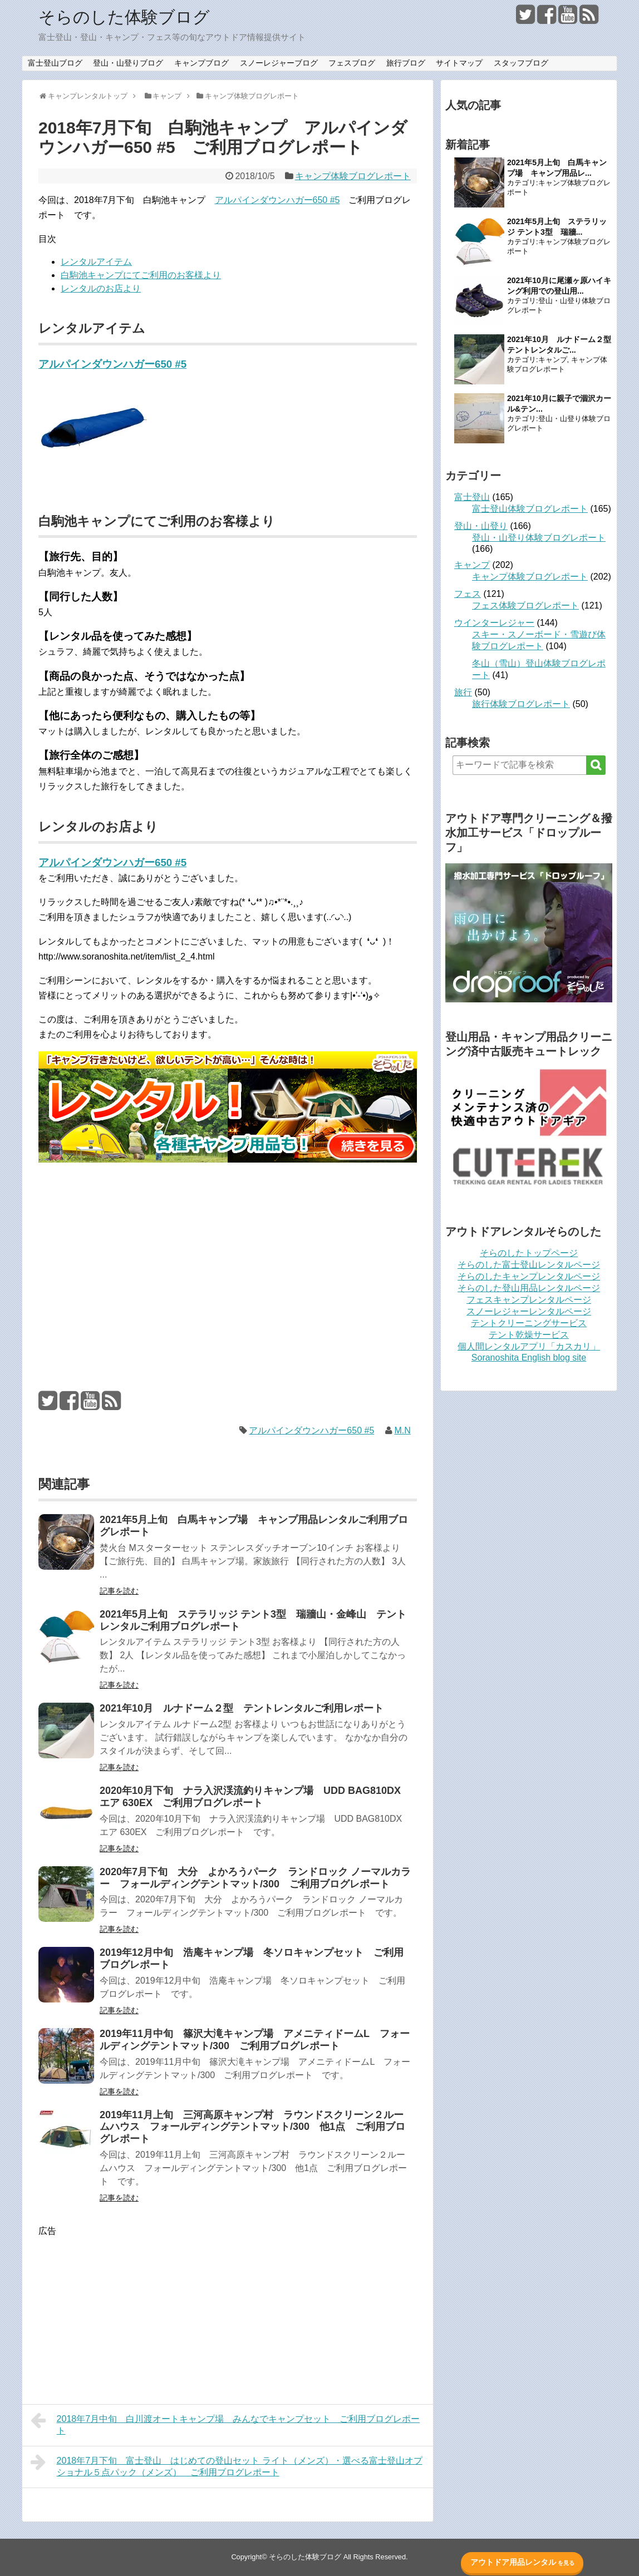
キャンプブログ (201, 62)
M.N (402, 1430)
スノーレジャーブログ (279, 62)
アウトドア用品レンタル (522, 2562)
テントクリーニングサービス (529, 1323)
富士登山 (472, 497)
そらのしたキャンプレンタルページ (529, 1276)
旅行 (463, 692)
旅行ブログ (405, 62)
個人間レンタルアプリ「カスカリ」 (529, 1346)
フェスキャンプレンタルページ (528, 1299)
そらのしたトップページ (529, 1253)
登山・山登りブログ (128, 62)
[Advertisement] (227, 1256)
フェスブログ (351, 62)
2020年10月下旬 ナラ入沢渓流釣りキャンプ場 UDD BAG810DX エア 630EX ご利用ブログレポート (255, 1796)
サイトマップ (459, 62)
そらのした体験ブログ (124, 17)
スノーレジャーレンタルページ (528, 1311)
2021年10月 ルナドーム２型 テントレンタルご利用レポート (242, 1708)
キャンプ (552, 359)
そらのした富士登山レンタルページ (529, 1264)
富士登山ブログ (55, 62)
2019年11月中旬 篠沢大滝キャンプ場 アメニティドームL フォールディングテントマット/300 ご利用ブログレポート (255, 2039)
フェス (467, 594)
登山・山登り (481, 526)
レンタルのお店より (101, 288)
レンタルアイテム (96, 261)
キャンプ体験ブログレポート (353, 176)
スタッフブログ (521, 62)
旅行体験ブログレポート (521, 704)
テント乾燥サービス (529, 1334)
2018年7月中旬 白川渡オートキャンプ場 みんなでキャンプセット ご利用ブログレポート (225, 2423)
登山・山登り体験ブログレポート (539, 537)
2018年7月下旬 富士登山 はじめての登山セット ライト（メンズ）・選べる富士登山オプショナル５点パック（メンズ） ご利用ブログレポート (226, 2465)
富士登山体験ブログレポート (530, 508)
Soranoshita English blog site (528, 1357)
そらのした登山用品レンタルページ (529, 1288)
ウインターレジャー (494, 622)
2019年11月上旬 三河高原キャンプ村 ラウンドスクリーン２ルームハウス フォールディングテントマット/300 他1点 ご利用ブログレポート (252, 2127)
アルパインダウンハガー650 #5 (277, 200)
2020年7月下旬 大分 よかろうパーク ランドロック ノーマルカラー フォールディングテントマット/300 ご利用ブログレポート (255, 1878)
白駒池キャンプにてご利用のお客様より (141, 275)
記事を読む (119, 1590)
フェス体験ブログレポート (525, 605)
